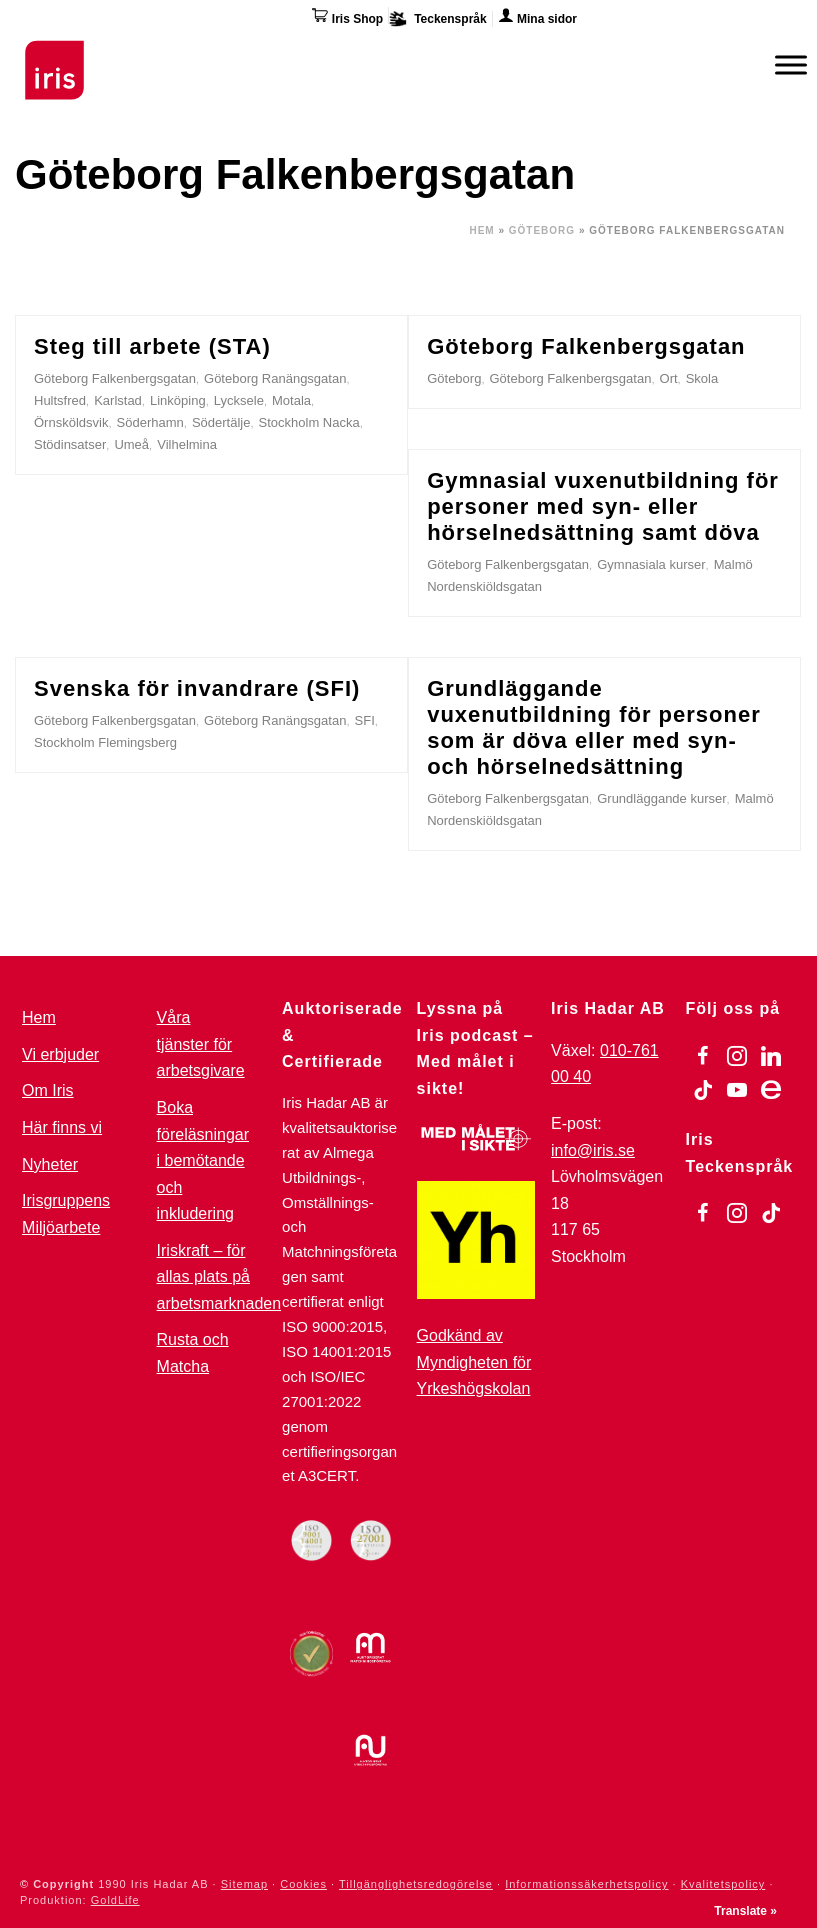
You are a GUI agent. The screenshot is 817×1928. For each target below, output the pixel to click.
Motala (291, 400)
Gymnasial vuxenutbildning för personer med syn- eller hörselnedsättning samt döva (603, 506)
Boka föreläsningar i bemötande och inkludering (203, 1160)
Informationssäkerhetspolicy (586, 1884)
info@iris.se (593, 1150)
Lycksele (239, 400)
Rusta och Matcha (193, 1353)
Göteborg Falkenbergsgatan (115, 378)
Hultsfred (60, 400)
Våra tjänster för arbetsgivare (201, 1044)
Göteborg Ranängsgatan (275, 378)
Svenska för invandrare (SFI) (197, 688)
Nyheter (50, 1164)
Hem (481, 230)
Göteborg (542, 230)
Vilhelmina (187, 444)
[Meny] (791, 64)
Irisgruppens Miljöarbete (66, 1214)
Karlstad (118, 400)
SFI (365, 720)
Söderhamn (150, 422)
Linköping (178, 400)
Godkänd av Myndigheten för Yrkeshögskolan (474, 1362)
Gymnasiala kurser (651, 564)
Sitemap (244, 1884)
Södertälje (221, 422)
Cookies (303, 1884)
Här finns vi (62, 1127)
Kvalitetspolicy (723, 1884)
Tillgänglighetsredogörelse (416, 1884)
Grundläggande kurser (661, 798)
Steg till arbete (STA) (152, 346)
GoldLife (115, 1900)
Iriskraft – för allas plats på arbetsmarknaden (219, 1277)
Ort (669, 378)
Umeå (131, 444)
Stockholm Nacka (309, 422)
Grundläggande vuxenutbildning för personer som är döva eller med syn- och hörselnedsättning (594, 727)
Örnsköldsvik (71, 422)
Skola (702, 378)
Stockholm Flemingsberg (105, 742)
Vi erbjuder (60, 1054)
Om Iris (48, 1090)
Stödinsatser (70, 444)
